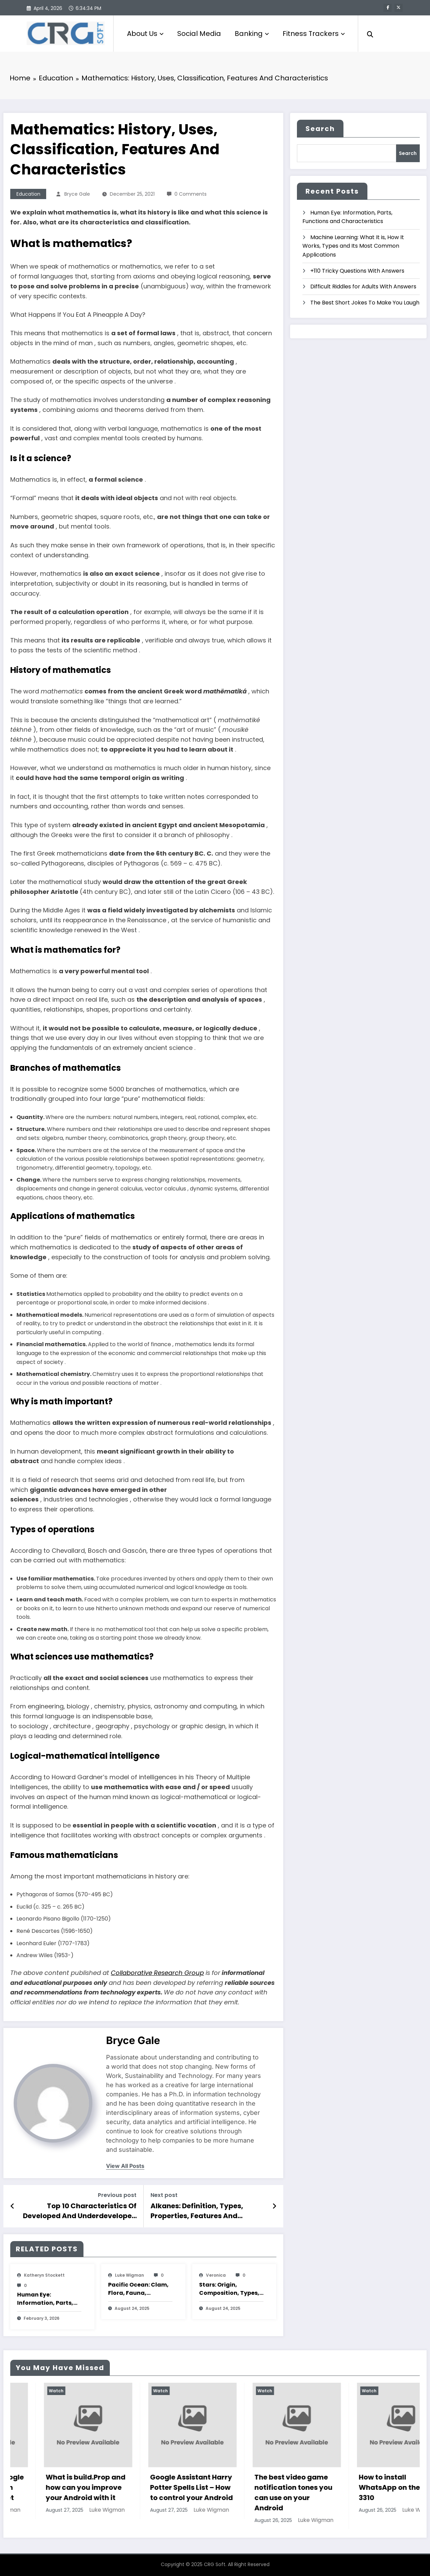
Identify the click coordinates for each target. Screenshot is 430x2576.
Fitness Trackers (314, 33)
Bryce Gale (77, 194)
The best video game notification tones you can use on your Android (364, 2492)
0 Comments (190, 194)
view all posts (125, 2166)
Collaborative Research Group (157, 1972)
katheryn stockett (44, 2275)
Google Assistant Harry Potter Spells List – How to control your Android (262, 2487)
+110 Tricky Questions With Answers (357, 271)
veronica (216, 2275)
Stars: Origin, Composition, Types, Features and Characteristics (229, 2289)
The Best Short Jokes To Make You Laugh (364, 303)
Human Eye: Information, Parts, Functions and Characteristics (45, 2299)
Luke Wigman (129, 2275)
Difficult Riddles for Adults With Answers (363, 286)
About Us (145, 33)
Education (28, 194)
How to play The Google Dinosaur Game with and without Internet (53, 2487)
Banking (252, 33)
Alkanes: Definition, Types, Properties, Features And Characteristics (197, 2211)
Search (320, 128)
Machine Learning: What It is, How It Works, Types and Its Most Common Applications (353, 246)
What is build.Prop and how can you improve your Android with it (156, 2487)
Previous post (117, 2195)
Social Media (199, 33)
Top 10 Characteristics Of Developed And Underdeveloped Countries (79, 2211)
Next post (164, 2195)
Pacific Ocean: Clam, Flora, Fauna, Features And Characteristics (138, 2289)
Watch (22, 2391)
